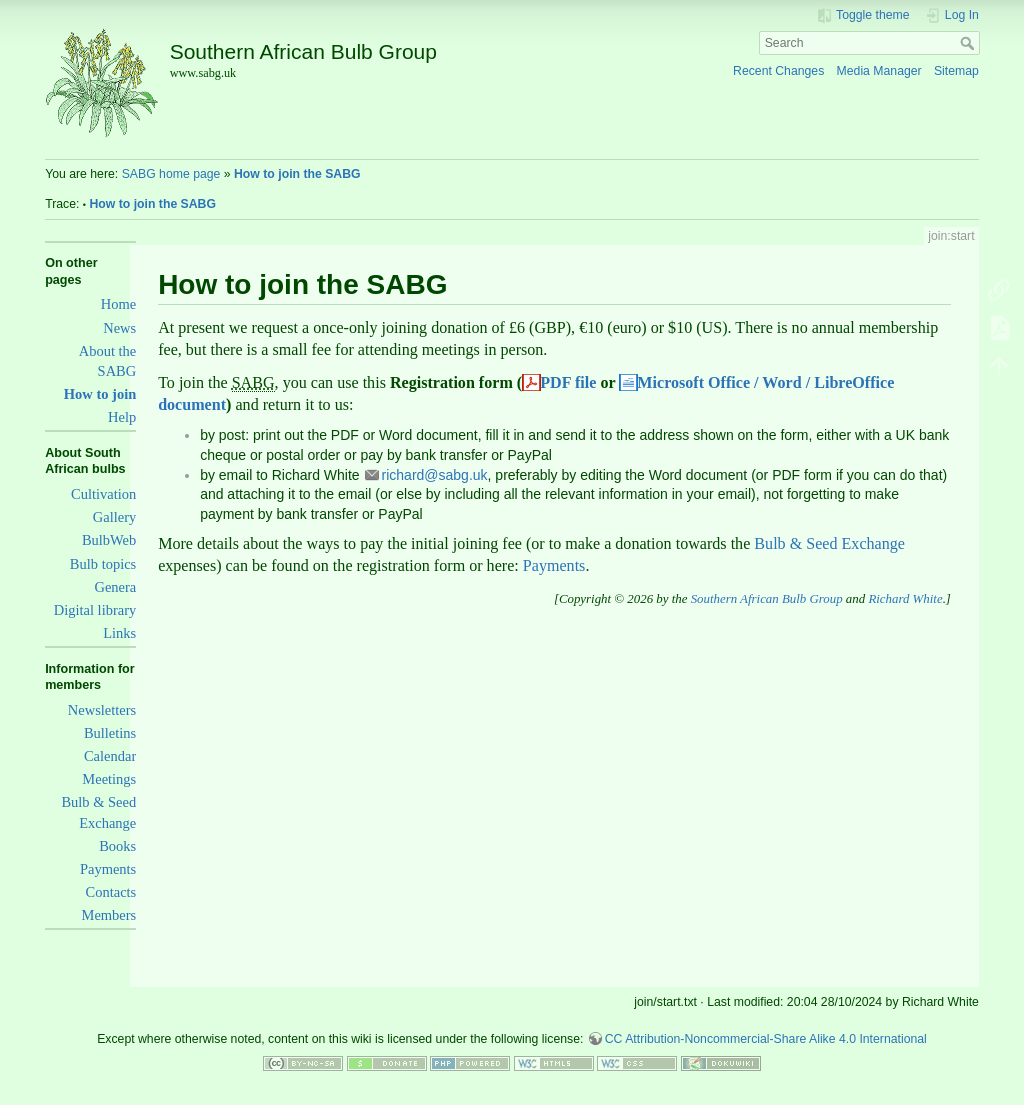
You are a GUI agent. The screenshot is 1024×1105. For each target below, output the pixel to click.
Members (109, 915)
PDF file (568, 382)
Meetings (109, 779)
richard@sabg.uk (435, 475)
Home (118, 304)
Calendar (110, 756)
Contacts (111, 892)
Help (122, 417)
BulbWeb (109, 540)
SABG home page (171, 174)
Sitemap (956, 71)
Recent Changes (778, 71)
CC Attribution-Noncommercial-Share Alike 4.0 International (766, 1039)
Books (117, 846)
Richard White (905, 599)
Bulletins (110, 733)
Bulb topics (103, 564)
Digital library (95, 610)
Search (969, 43)
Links (119, 633)
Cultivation (103, 494)
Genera (115, 587)
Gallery (114, 517)
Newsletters (102, 710)
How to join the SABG (297, 174)
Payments (108, 869)
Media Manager (879, 71)
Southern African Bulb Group (767, 599)
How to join (100, 394)
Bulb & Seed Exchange (829, 543)
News (119, 328)
